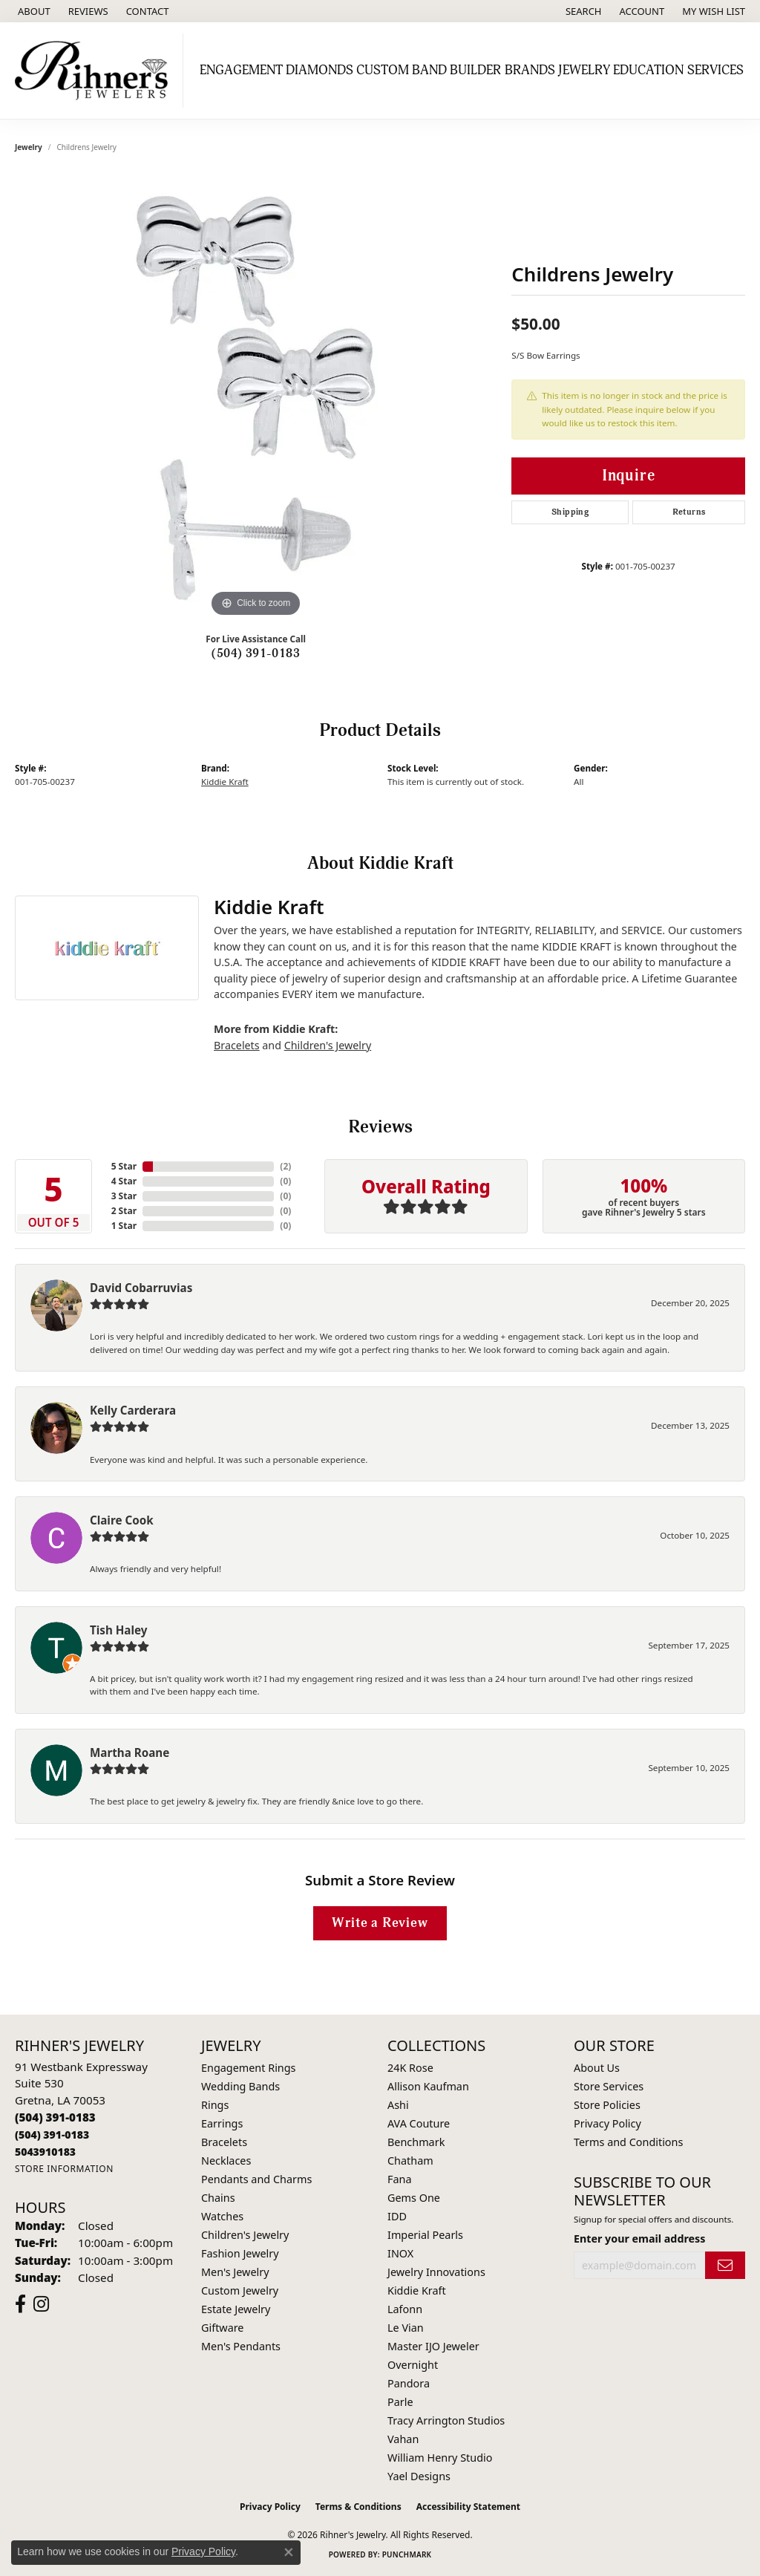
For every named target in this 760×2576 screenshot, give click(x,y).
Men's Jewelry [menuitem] (235, 2272)
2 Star (124, 1210)
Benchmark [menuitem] (416, 2142)
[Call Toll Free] (52, 2134)
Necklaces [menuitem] (226, 2160)
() (285, 1166)
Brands (530, 70)
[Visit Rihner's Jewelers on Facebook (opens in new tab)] (20, 2304)
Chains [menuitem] (218, 2198)
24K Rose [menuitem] (410, 2068)
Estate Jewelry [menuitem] (235, 2309)
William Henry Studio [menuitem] (439, 2458)
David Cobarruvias (141, 1287)
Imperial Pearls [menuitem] (425, 2235)
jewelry (28, 147)
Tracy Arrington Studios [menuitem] (446, 2420)
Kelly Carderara (133, 1410)
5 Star (124, 1166)
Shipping (570, 512)
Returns (689, 512)
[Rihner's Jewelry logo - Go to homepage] (95, 70)
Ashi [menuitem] (398, 2105)
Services (715, 70)
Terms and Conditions (628, 2142)
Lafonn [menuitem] (404, 2309)
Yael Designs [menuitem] (419, 2476)
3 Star (124, 1196)
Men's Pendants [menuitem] (241, 2346)
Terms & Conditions (358, 2506)
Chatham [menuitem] (410, 2160)
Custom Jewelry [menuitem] (239, 2290)
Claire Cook (122, 1520)
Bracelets (237, 1045)
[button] (582, 11)
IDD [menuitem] (397, 2216)
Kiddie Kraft (225, 781)
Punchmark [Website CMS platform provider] (407, 2554)
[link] (32, 11)
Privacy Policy (607, 2123)
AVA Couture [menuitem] (418, 2123)
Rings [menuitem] (215, 2105)
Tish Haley (118, 1630)
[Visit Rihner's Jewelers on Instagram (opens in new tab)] (41, 2304)
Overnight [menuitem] (412, 2365)
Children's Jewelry (328, 1045)
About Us (597, 2068)
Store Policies (607, 2105)
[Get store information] (64, 2168)
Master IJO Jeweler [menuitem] (433, 2346)
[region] (256, 398)
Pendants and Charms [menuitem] (256, 2179)
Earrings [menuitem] (222, 2123)
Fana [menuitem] (399, 2179)
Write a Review (380, 1922)
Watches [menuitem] (222, 2216)
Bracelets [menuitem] (224, 2142)
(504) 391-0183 (256, 653)
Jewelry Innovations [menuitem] (436, 2272)
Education (648, 70)
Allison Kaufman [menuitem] (428, 2086)
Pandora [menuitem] (408, 2383)
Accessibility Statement (468, 2506)
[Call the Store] (55, 2117)
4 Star (124, 1181)
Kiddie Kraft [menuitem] (416, 2290)
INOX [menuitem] (400, 2253)
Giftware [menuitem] (222, 2328)
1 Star (124, 1225)
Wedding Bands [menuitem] (240, 2086)
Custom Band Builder (428, 70)
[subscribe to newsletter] (725, 2265)
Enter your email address (639, 2238)
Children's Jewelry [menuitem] (245, 2235)
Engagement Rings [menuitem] (248, 2068)
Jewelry (584, 70)
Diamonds (319, 70)
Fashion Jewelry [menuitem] (240, 2253)
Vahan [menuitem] (403, 2439)
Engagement (241, 70)
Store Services (608, 2086)
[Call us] (45, 2152)
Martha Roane (129, 1752)
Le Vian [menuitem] (405, 2328)
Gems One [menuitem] (413, 2198)
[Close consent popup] (288, 2552)
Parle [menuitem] (400, 2402)
